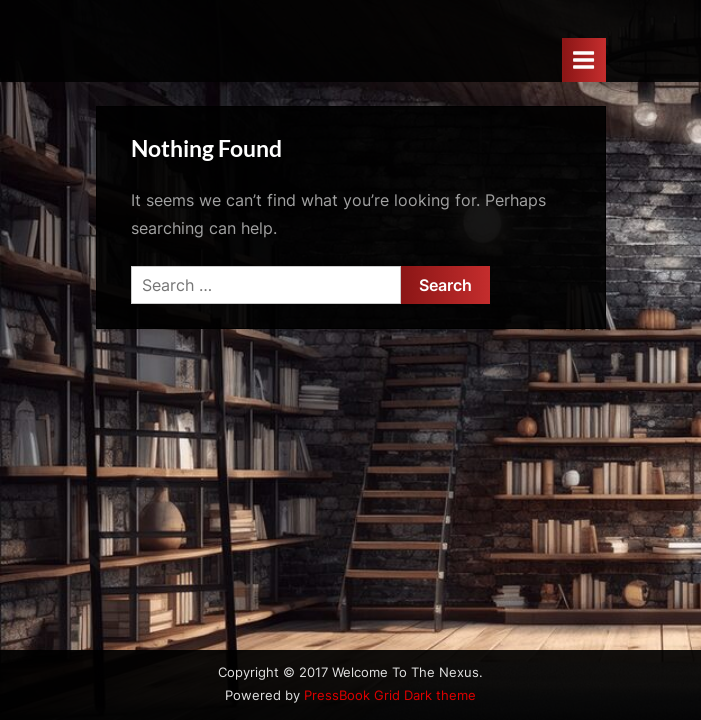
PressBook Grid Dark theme (390, 695)
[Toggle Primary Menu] (584, 59)
